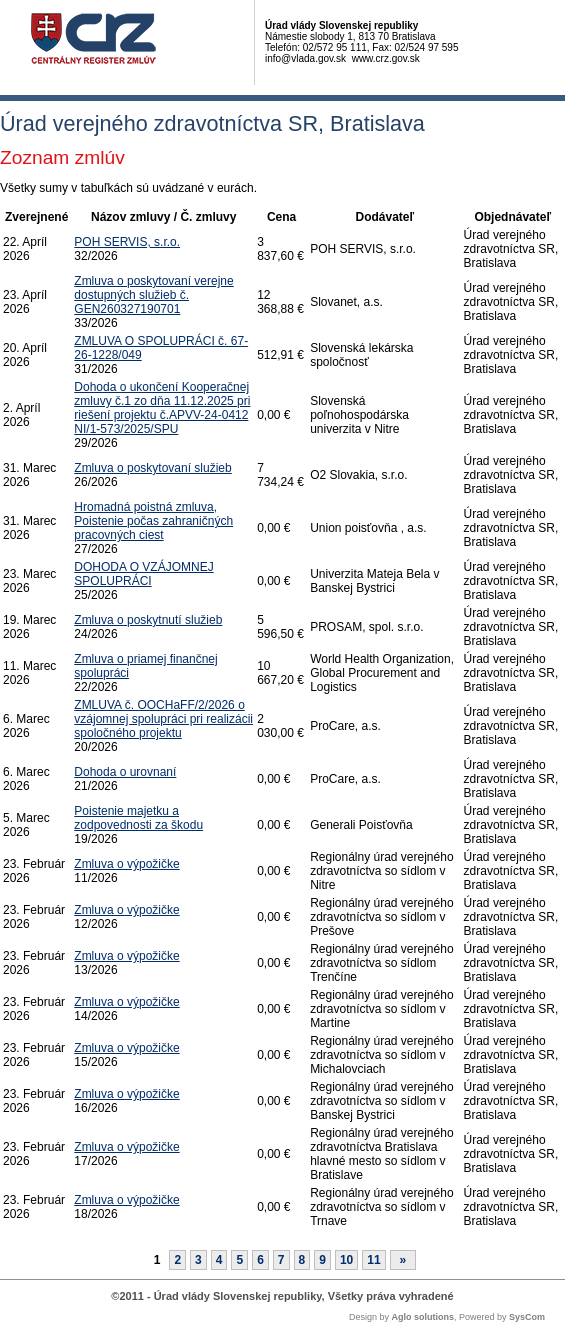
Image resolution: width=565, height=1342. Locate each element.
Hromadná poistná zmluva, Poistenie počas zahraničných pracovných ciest (153, 521)
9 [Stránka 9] (322, 1260)
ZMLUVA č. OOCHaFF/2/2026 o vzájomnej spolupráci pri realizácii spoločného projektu (163, 719)
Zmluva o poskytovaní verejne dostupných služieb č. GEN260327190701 (153, 295)
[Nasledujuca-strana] (403, 1260)
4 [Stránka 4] (219, 1260)
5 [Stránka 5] (239, 1260)
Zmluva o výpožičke (126, 864)
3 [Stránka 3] (198, 1260)
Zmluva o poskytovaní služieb (152, 468)
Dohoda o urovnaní (125, 772)
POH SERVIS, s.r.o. (127, 242)
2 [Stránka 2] (177, 1260)
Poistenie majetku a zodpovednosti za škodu (138, 818)
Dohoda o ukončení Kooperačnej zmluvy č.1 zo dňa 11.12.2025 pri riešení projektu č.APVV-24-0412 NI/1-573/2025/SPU (162, 408)
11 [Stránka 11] (373, 1260)
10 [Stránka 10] (346, 1260)
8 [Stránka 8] (302, 1260)
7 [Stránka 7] (281, 1260)
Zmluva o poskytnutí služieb (148, 620)
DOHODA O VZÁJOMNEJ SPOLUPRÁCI (143, 574)
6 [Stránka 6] (260, 1260)
